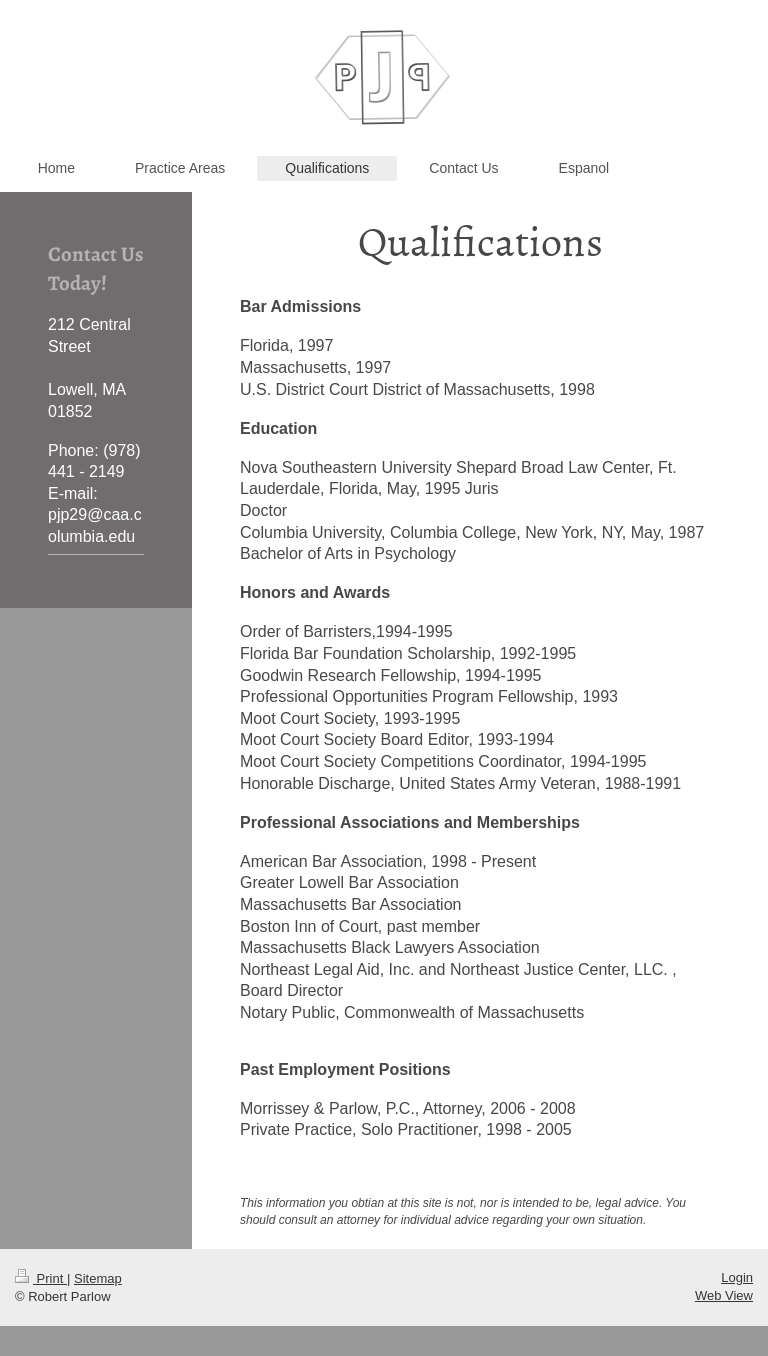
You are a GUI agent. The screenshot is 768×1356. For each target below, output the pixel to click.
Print (41, 1278)
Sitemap (98, 1278)
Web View (724, 1295)
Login (737, 1277)
